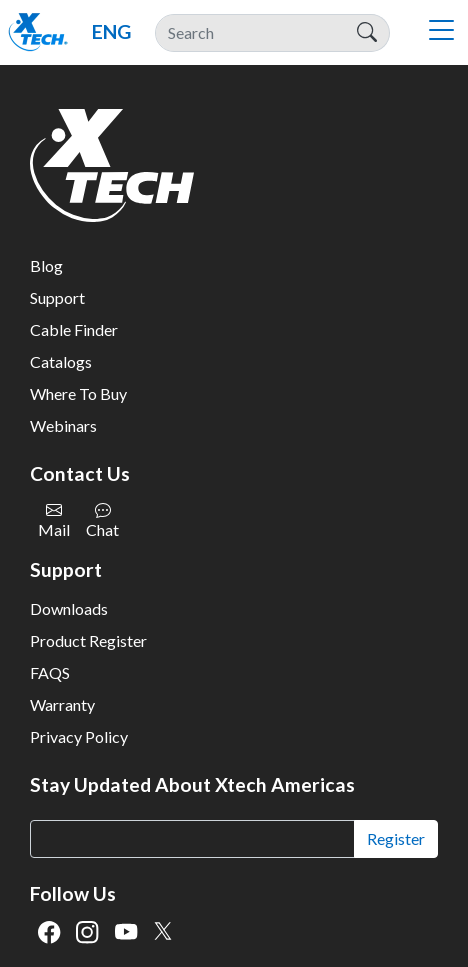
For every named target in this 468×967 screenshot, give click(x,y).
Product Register (88, 640)
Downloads (69, 608)
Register (396, 838)
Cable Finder (74, 329)
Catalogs (61, 361)
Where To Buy (78, 393)
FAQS (50, 672)
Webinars (63, 425)
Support (57, 297)
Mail (54, 520)
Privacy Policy (79, 736)
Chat (102, 520)
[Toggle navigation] (441, 32)
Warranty (62, 704)
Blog (46, 265)
